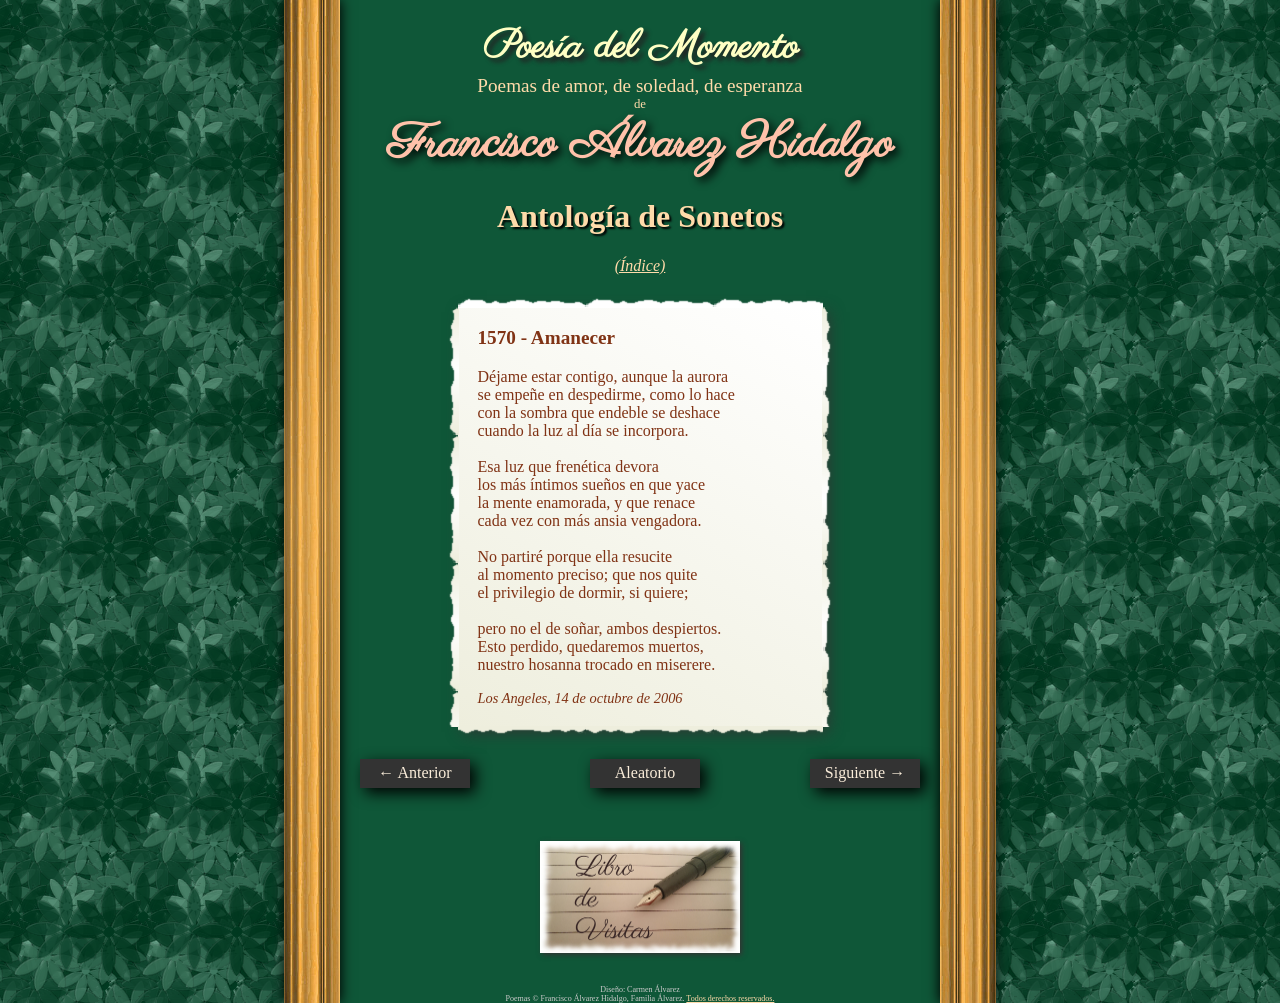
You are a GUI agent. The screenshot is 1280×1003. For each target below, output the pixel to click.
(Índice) (640, 265)
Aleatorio (645, 772)
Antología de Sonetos (640, 216)
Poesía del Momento (640, 47)
